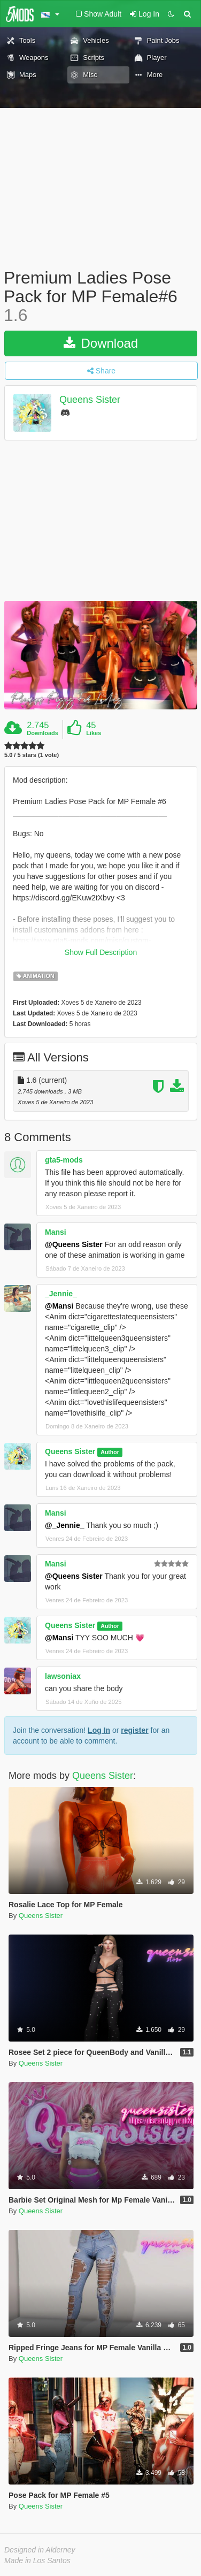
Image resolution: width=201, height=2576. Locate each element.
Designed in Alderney (39, 2550)
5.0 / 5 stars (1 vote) (31, 755)
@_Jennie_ (64, 1525)
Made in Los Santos (37, 2560)
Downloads (42, 733)
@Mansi (59, 1306)
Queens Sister (89, 399)
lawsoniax (63, 1676)
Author (109, 1452)
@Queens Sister (74, 1244)
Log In (99, 1730)
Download (101, 343)
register (134, 1730)
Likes (93, 733)
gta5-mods (64, 1160)
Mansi (55, 1232)
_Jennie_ (61, 1293)
